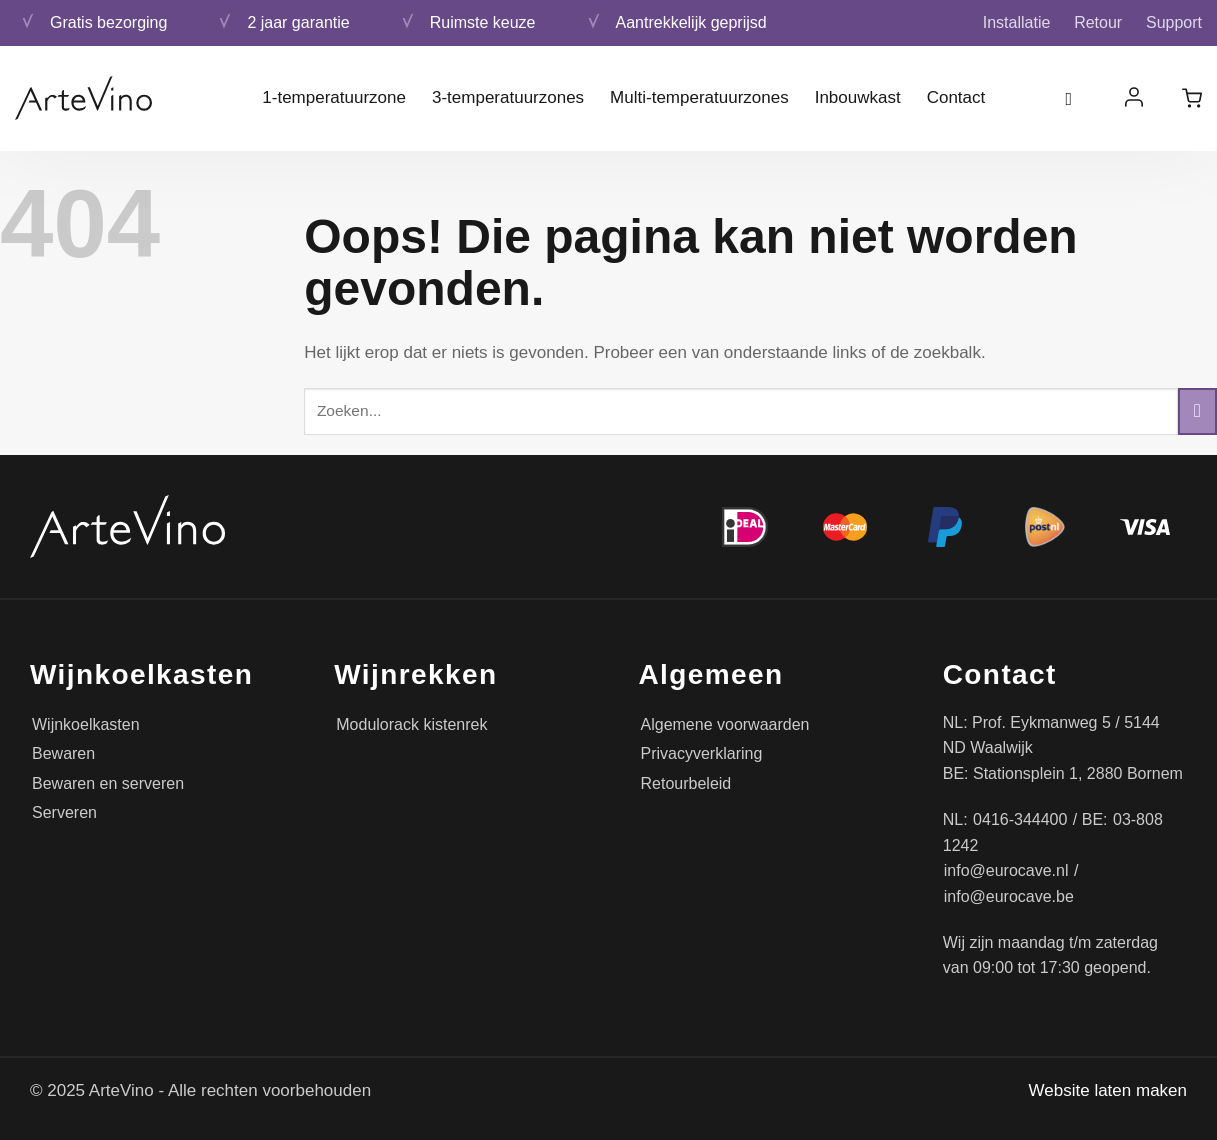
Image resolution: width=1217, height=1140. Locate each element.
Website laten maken (1108, 1090)
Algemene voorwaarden (725, 724)
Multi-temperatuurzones (699, 97)
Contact (956, 97)
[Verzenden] (1197, 411)
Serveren (64, 812)
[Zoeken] (1076, 98)
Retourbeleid (686, 783)
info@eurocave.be (1009, 896)
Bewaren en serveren (108, 783)
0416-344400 (1020, 819)
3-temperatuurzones (508, 97)
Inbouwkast (858, 97)
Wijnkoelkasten (86, 724)
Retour (1098, 22)
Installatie (1017, 22)
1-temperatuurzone (334, 97)
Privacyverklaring (702, 753)
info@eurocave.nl (1006, 870)
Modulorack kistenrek (411, 724)
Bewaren (63, 753)
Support (1174, 22)
